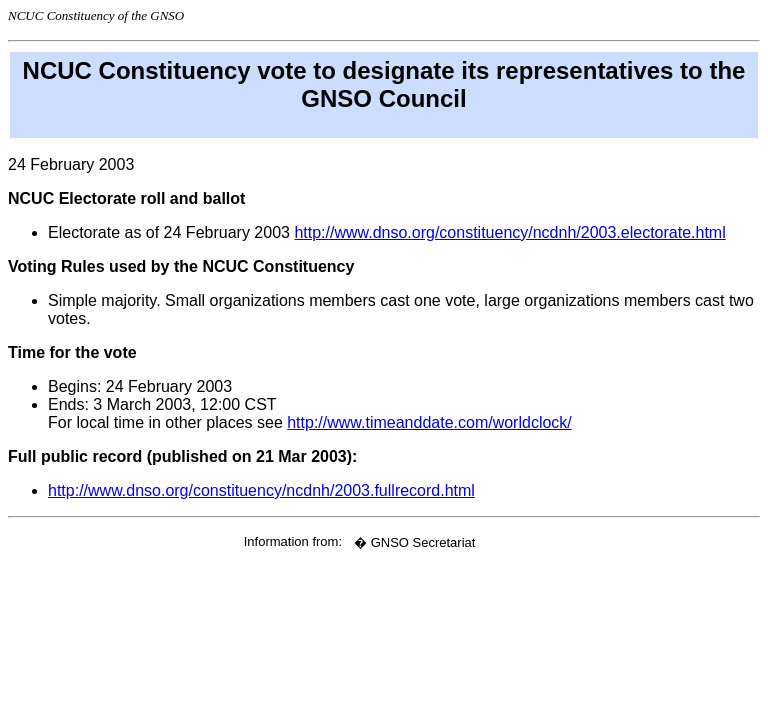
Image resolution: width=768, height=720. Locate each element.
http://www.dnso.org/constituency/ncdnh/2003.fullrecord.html (261, 490)
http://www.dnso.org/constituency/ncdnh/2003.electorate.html (509, 232)
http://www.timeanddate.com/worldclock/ (429, 422)
